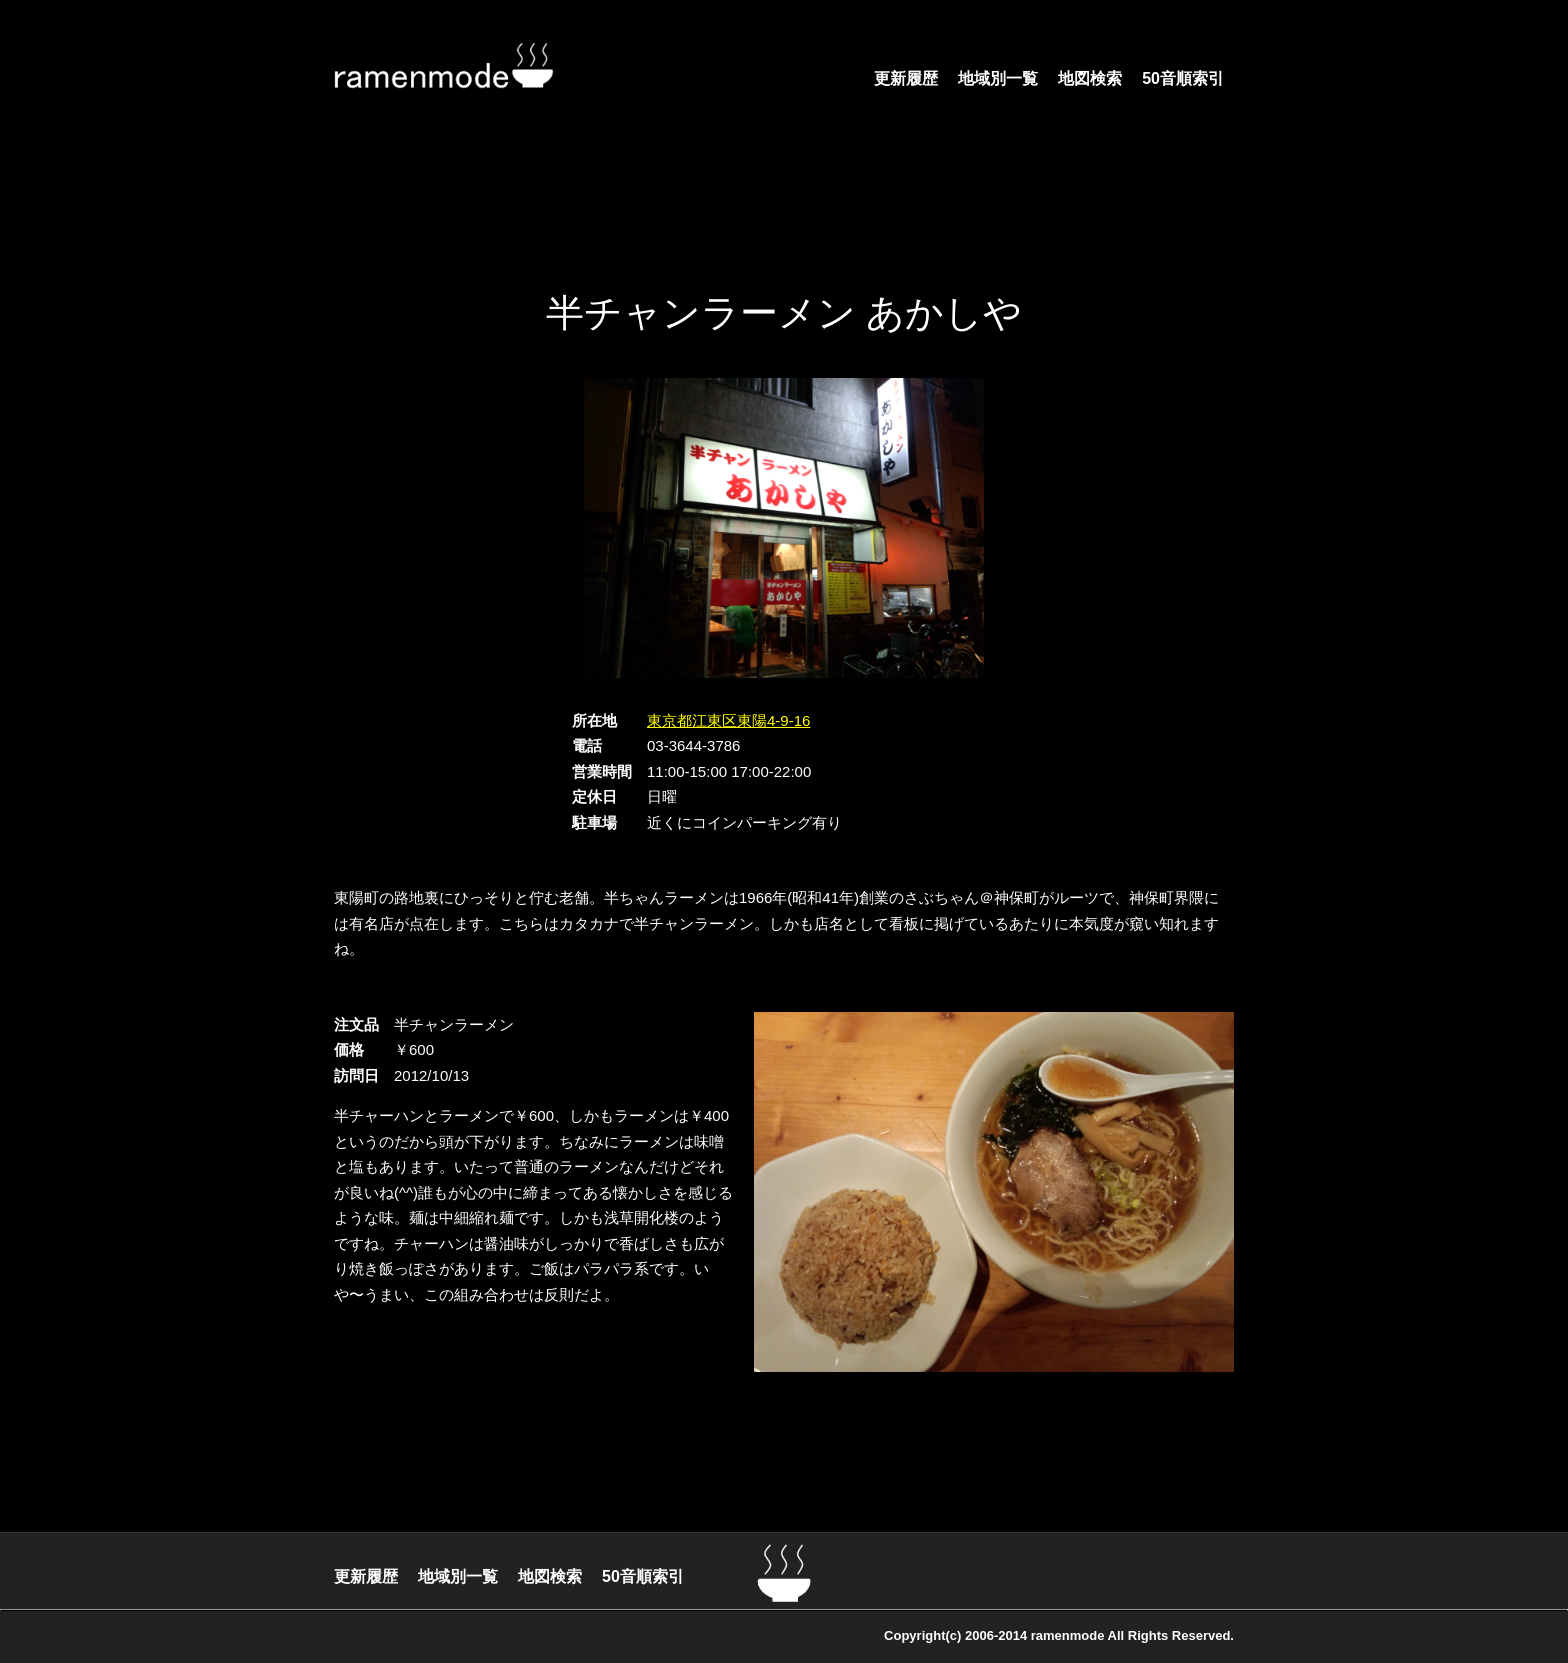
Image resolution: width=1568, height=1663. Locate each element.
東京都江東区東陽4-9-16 (728, 720)
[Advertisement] (784, 215)
